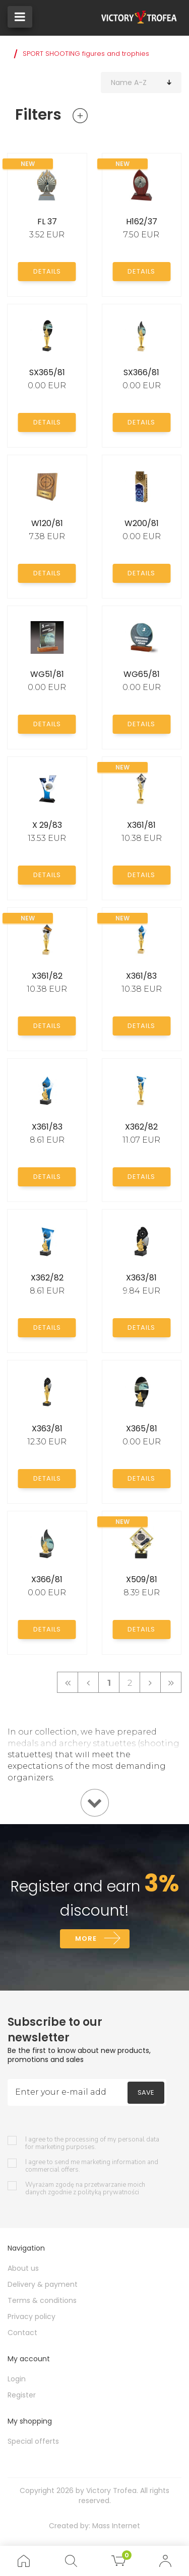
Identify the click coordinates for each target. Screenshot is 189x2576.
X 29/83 (47, 825)
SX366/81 (141, 372)
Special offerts (33, 2441)
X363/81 (141, 1277)
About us (23, 2268)
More (86, 1938)
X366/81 (46, 1579)
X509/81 (141, 1579)
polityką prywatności (108, 2192)
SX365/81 (47, 372)
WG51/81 (47, 674)
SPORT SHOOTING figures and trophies (86, 53)
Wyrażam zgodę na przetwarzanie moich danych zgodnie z (85, 2188)
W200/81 (141, 523)
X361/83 (141, 976)
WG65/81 (141, 674)
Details (47, 271)
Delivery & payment (43, 2284)
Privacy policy (31, 2316)
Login (17, 2379)
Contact (22, 2333)
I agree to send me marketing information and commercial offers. (91, 2166)
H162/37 (141, 221)
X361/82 (47, 976)
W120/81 (47, 523)
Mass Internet (116, 2526)
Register (22, 2395)
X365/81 (141, 1428)
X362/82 (141, 1127)
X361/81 (141, 825)
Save (146, 2092)
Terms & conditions (42, 2300)
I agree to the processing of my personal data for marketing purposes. (92, 2143)
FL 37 (47, 221)
